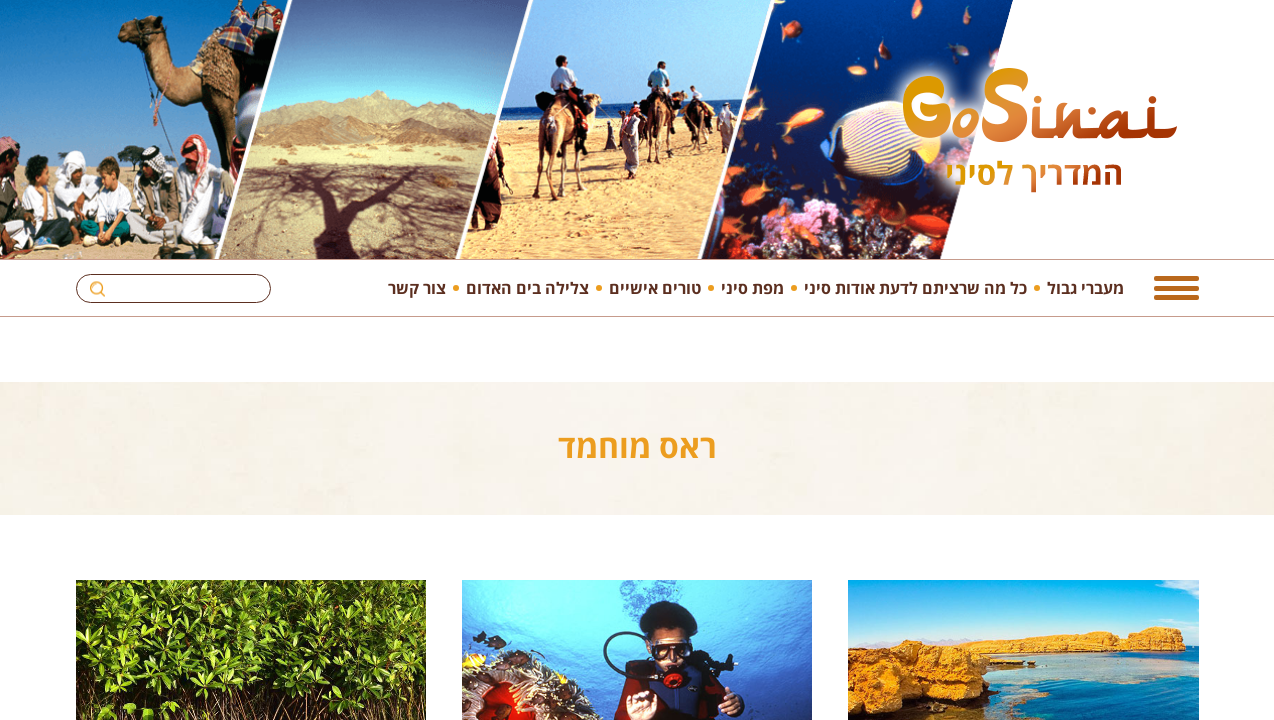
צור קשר (417, 287)
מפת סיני (752, 287)
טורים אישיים (655, 287)
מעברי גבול (1085, 287)
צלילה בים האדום (527, 287)
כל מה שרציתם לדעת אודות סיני (915, 287)
